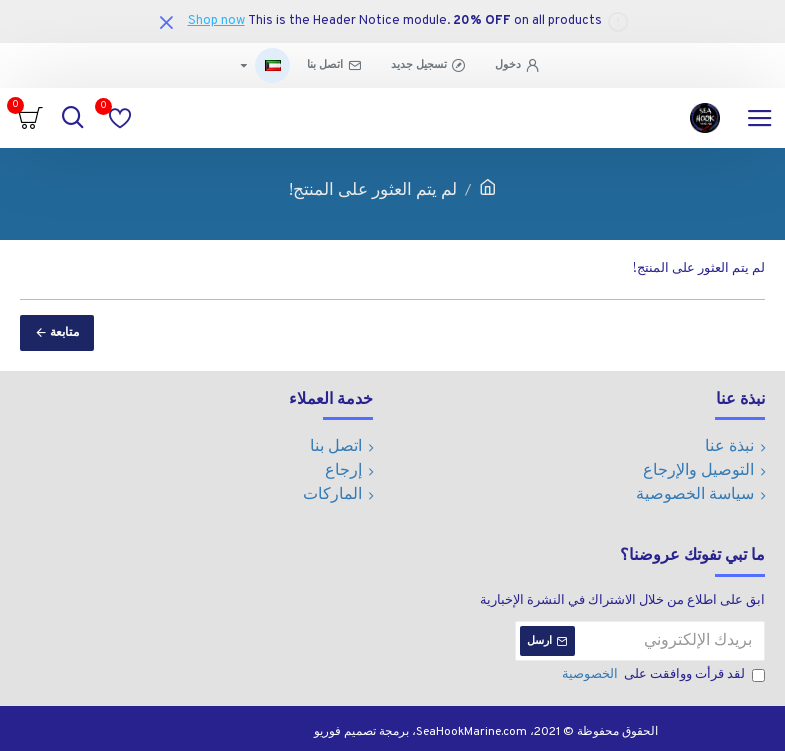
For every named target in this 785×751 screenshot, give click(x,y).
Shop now (216, 21)
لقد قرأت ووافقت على (662, 676)
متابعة (64, 333)
